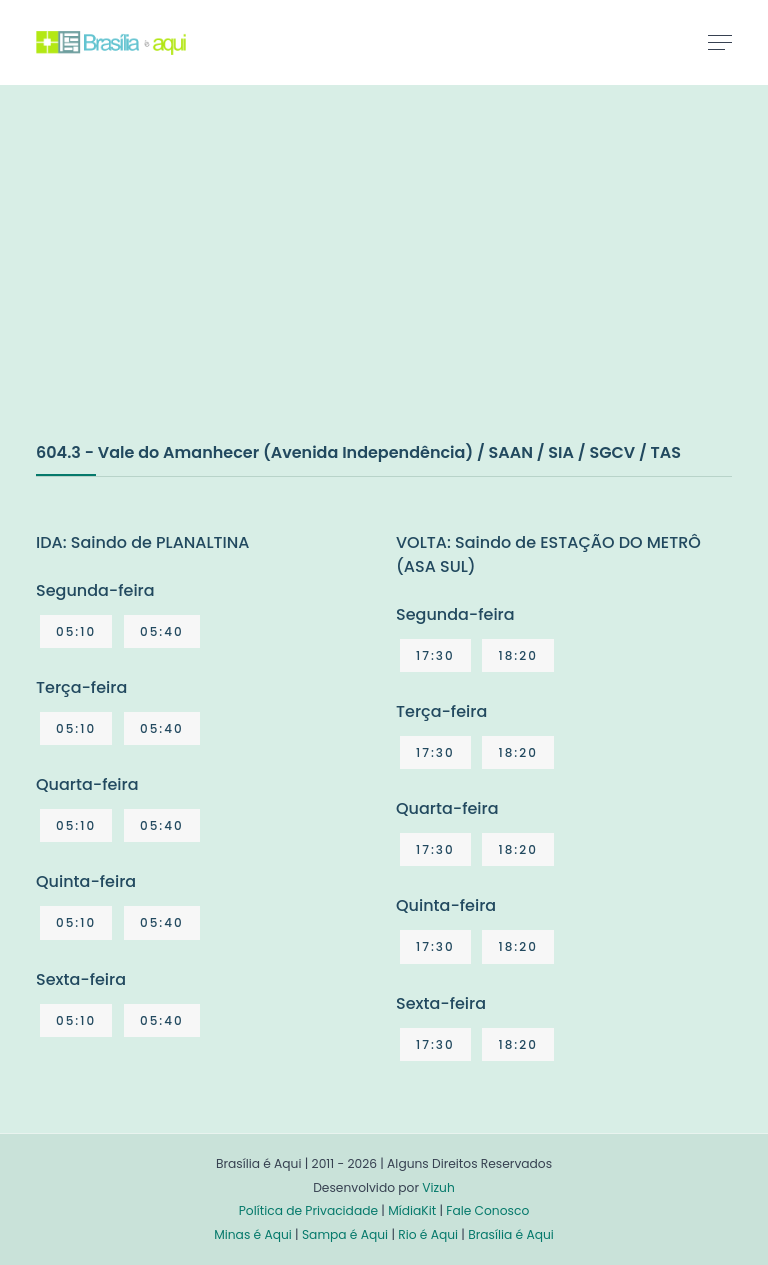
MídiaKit (412, 1210)
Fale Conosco (487, 1210)
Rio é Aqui (428, 1234)
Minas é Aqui (253, 1234)
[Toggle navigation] (720, 42)
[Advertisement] (186, 284)
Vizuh (438, 1187)
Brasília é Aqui (511, 1234)
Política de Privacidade (308, 1210)
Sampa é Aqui (345, 1234)
